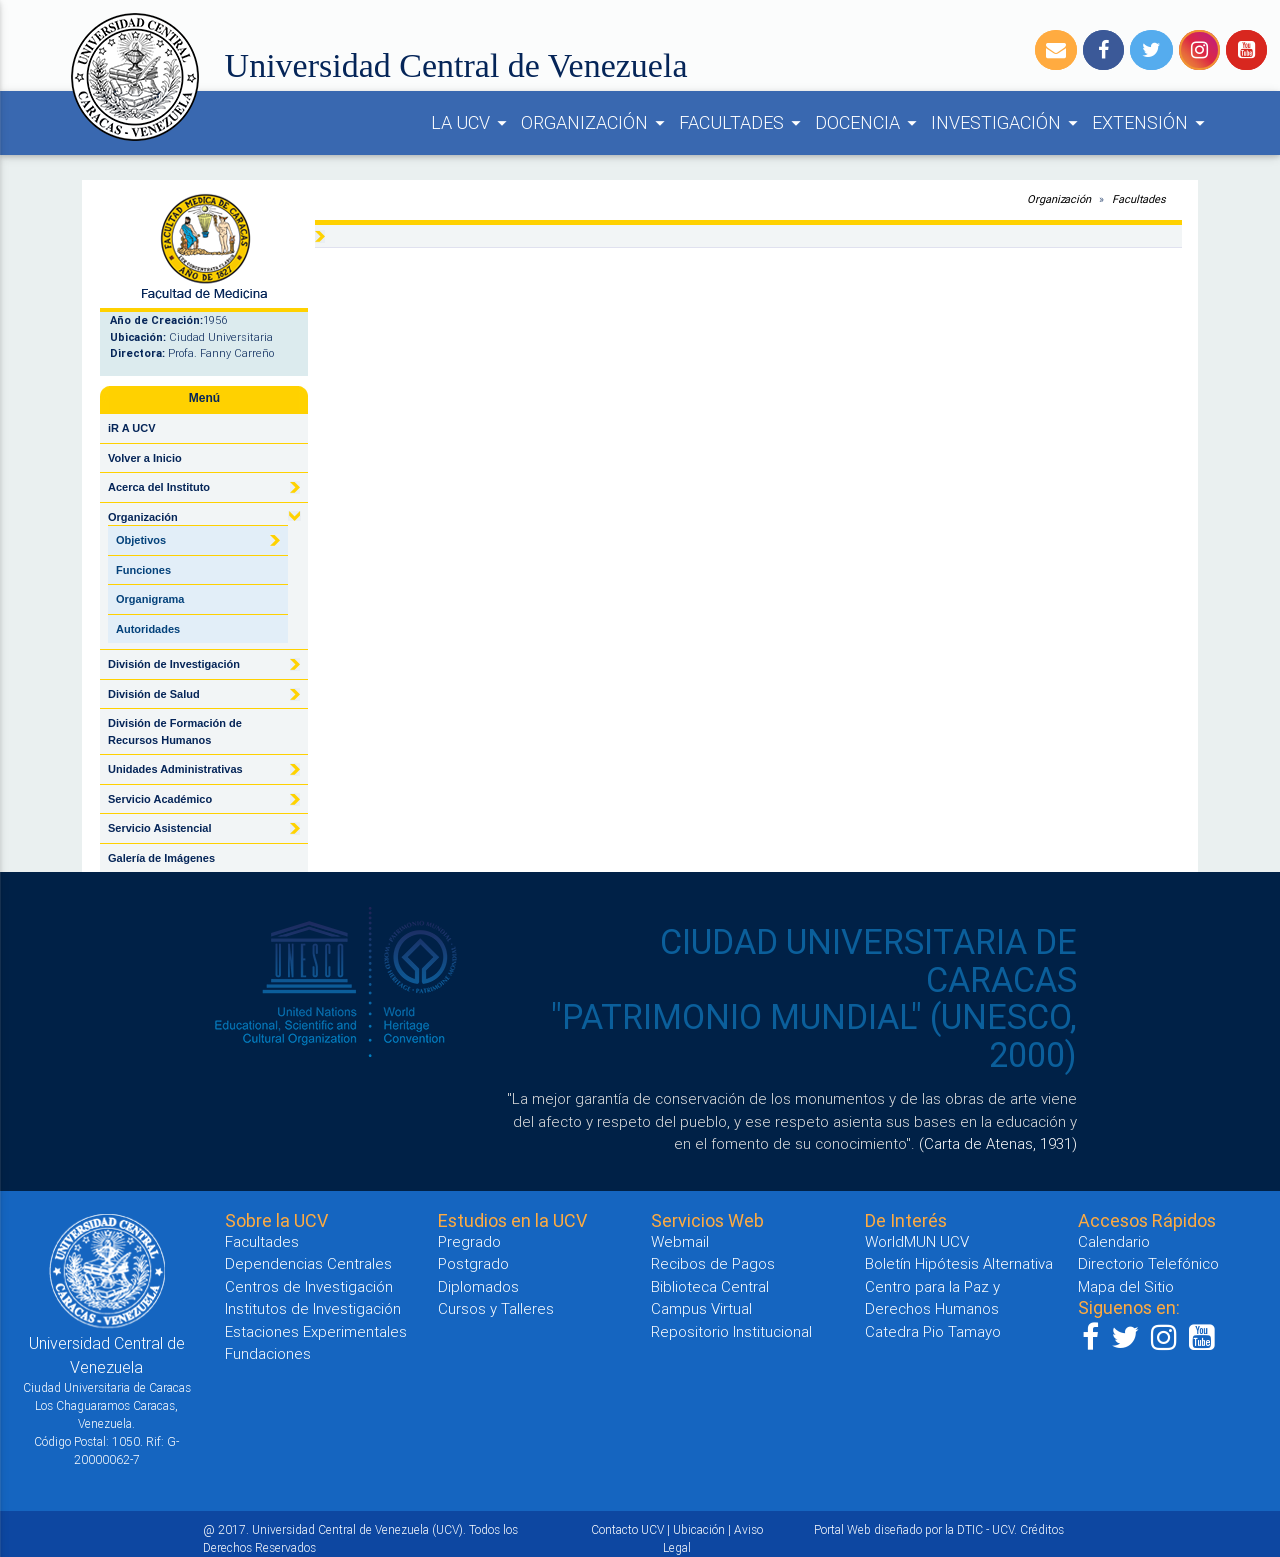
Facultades (1139, 199)
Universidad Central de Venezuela (456, 65)
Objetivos (141, 540)
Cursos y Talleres (496, 1308)
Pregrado (469, 1241)
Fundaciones (268, 1353)
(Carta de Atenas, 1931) (998, 1143)
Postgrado (473, 1263)
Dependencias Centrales (308, 1263)
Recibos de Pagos (713, 1263)
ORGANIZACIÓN (596, 123)
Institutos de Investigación (313, 1308)
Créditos (1042, 1529)
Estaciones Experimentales (316, 1331)
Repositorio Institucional (731, 1331)
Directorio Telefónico (1148, 1263)
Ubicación (699, 1529)
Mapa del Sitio (1126, 1286)
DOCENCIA (869, 123)
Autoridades (148, 629)
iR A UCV (131, 428)
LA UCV (472, 123)
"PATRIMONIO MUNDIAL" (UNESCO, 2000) (814, 1036)
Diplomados (478, 1286)
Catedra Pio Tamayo (933, 1331)
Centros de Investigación (309, 1286)
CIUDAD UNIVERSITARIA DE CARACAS (868, 961)
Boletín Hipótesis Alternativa (959, 1263)
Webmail (680, 1241)
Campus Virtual (701, 1308)
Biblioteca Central (710, 1286)
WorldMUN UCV (917, 1241)
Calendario (1114, 1241)
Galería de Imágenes (161, 858)
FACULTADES (743, 123)
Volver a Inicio (145, 458)
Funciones (143, 570)
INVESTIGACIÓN (1007, 123)
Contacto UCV (627, 1529)
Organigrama (150, 599)
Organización (1059, 199)
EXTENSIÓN (1151, 123)
